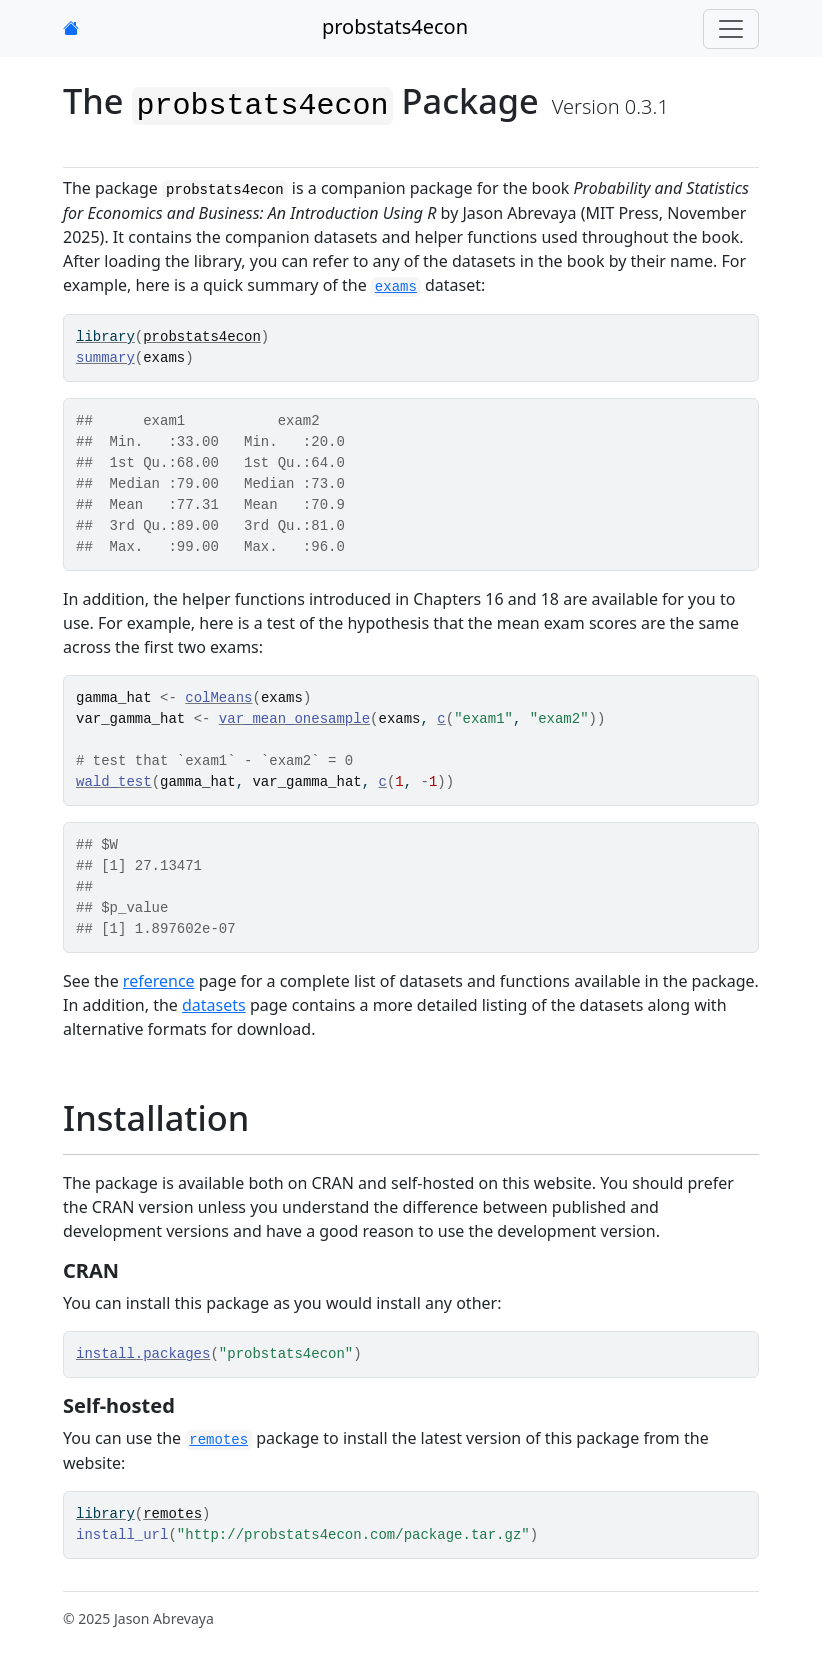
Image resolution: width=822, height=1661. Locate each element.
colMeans (218, 698)
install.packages (143, 1354)
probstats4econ (395, 26)
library (105, 337)
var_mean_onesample (294, 719)
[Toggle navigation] (731, 29)
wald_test (114, 782)
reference (159, 981)
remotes (172, 1514)
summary (105, 358)
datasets (214, 1005)
